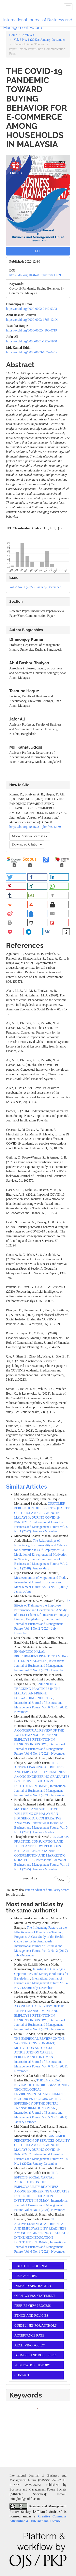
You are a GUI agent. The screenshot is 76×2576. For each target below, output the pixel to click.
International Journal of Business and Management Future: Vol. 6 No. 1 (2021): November (41, 1707)
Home (13, 35)
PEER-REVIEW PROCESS (32, 2305)
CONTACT (21, 2375)
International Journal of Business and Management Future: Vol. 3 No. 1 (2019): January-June (41, 1587)
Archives (28, 35)
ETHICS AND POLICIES (31, 2315)
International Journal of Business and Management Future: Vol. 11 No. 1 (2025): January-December (41, 1864)
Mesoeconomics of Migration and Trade (40, 1577)
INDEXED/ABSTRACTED (32, 2285)
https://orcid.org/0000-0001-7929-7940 (31, 341)
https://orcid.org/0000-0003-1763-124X (32, 319)
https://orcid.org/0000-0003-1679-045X (32, 352)
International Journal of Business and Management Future (37, 22)
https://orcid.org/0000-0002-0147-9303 (31, 308)
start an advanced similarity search (47, 1890)
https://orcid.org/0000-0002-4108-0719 (31, 330)
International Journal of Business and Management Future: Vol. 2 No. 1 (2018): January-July (40, 1563)
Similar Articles (26, 1486)
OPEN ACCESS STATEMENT (34, 2295)
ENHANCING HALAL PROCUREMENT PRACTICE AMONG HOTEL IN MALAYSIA (41, 1656)
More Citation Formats (29, 836)
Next (62, 1879)
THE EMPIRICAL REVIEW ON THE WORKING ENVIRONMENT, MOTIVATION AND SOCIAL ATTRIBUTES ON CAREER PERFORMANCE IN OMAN (39, 2048)
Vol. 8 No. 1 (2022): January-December (39, 39)
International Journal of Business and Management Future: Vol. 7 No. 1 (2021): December (39, 1665)
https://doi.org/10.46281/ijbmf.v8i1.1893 (35, 275)
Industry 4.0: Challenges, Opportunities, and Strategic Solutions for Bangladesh (41, 1973)
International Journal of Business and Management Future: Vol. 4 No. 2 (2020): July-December (40, 1983)
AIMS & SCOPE (25, 2276)
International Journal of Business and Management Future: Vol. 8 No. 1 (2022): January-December (40, 1526)
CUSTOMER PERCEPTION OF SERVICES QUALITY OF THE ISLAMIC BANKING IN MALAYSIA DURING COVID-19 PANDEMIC (42, 1513)
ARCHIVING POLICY (29, 2345)
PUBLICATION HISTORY (32, 2365)
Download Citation (27, 844)
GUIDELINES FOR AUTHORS (35, 2325)
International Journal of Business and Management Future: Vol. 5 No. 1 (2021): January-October (40, 1827)
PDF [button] (38, 251)
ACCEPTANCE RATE (29, 2335)
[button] (16, 877)
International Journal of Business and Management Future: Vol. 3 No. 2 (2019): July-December (41, 1950)
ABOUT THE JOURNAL (31, 2266)
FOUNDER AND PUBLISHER (35, 2355)
